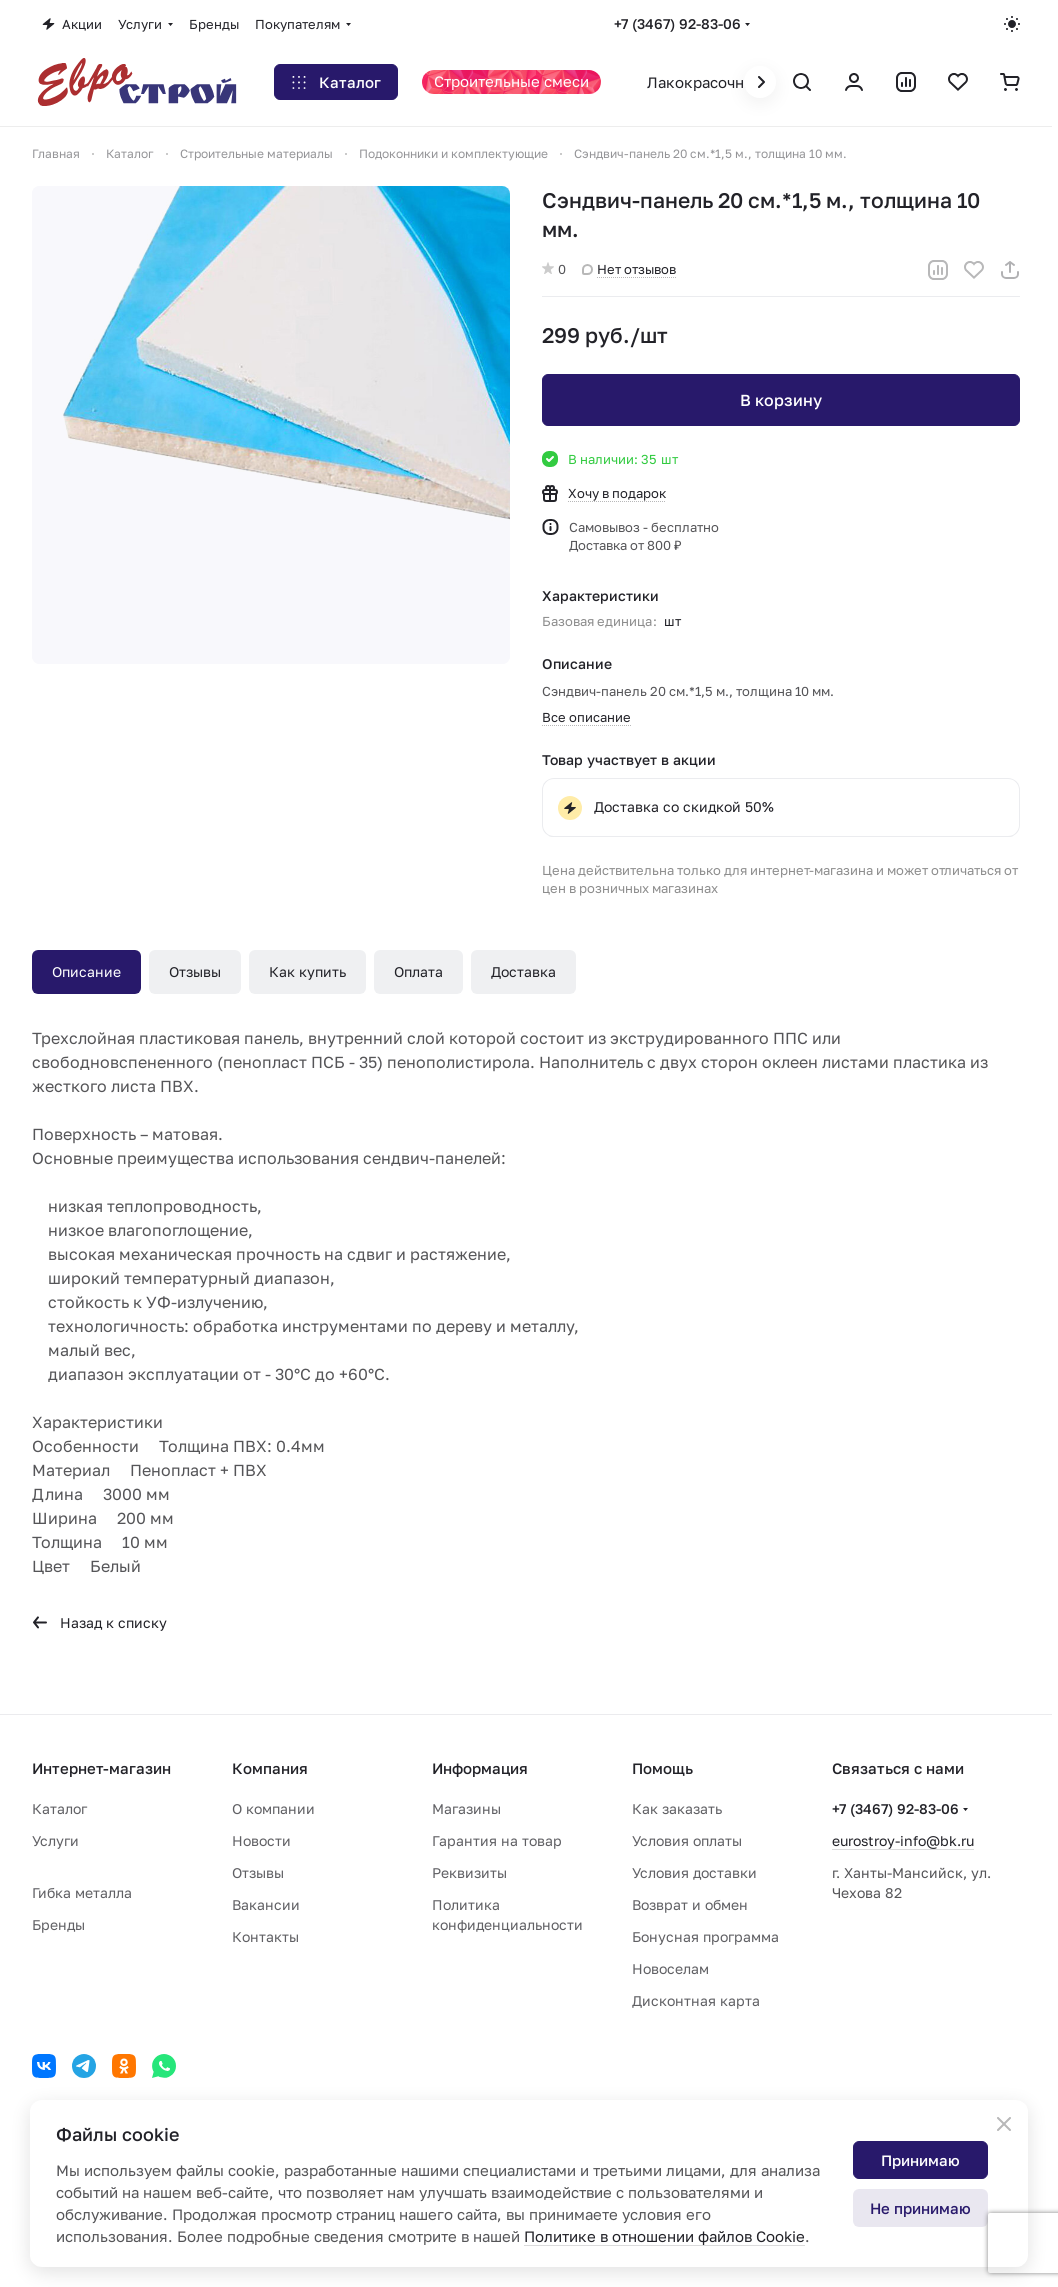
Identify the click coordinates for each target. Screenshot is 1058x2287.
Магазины (466, 1808)
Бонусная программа (705, 1936)
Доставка (523, 971)
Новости (261, 1840)
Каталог (59, 1808)
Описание (86, 971)
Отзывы (195, 971)
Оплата (418, 971)
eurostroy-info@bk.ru (903, 1840)
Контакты (265, 1936)
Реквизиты (469, 1872)
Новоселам (670, 1968)
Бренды (58, 1924)
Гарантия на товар (497, 1840)
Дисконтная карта (696, 2000)
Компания (270, 1768)
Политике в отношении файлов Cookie (664, 2236)
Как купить (307, 971)
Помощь (662, 1768)
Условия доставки (694, 1872)
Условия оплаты (687, 1840)
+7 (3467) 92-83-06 (677, 23)
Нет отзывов (629, 269)
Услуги (55, 1840)
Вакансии (266, 1904)
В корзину (781, 400)
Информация (480, 1768)
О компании (273, 1808)
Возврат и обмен (690, 1904)
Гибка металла (82, 1892)
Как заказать (677, 1808)
